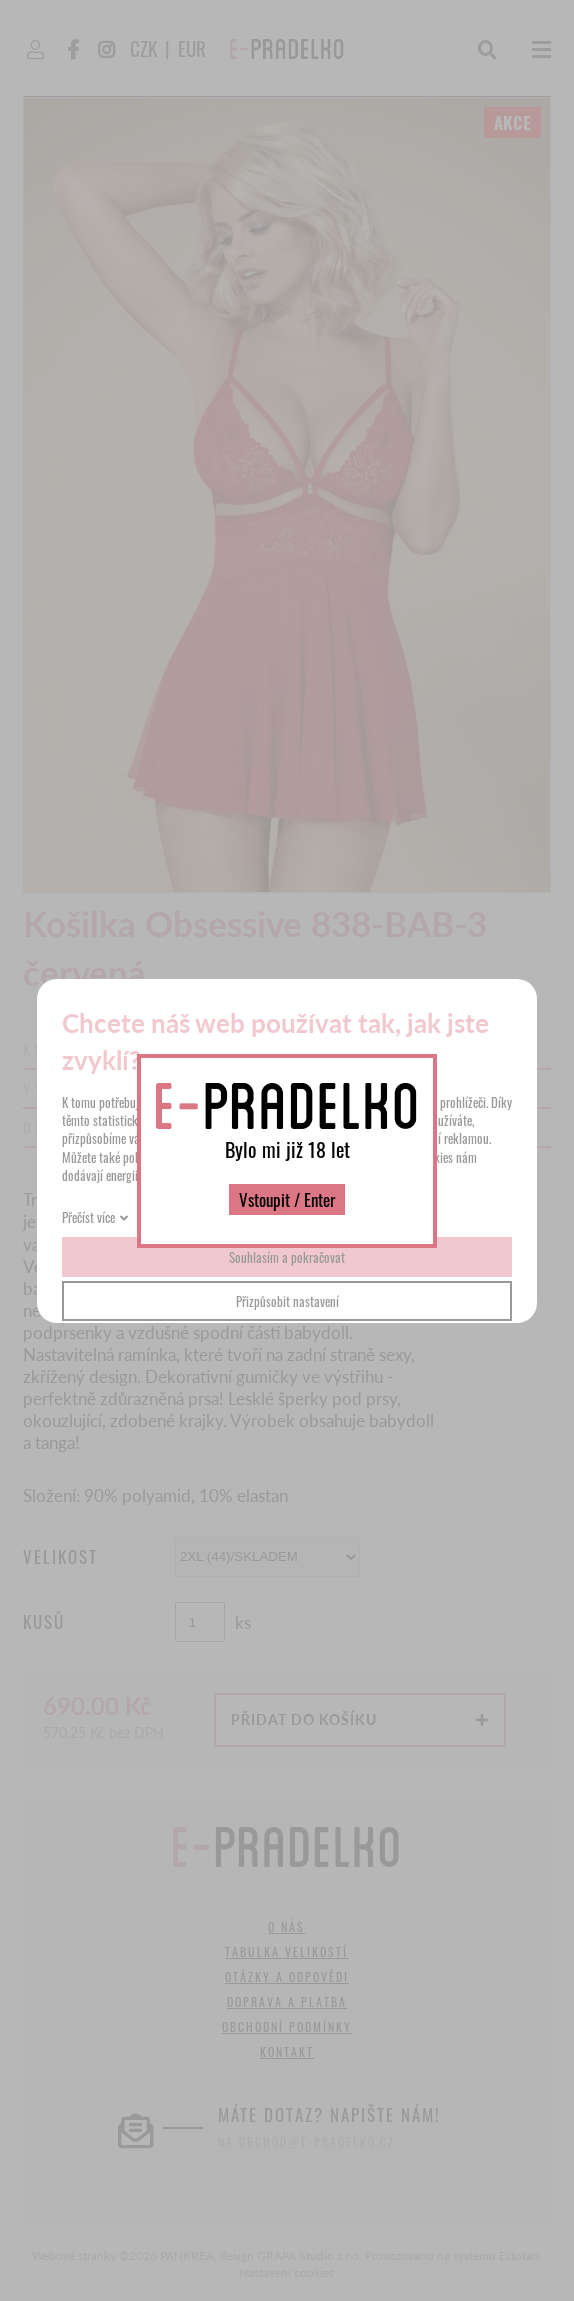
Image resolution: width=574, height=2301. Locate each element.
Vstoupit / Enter (287, 1199)
